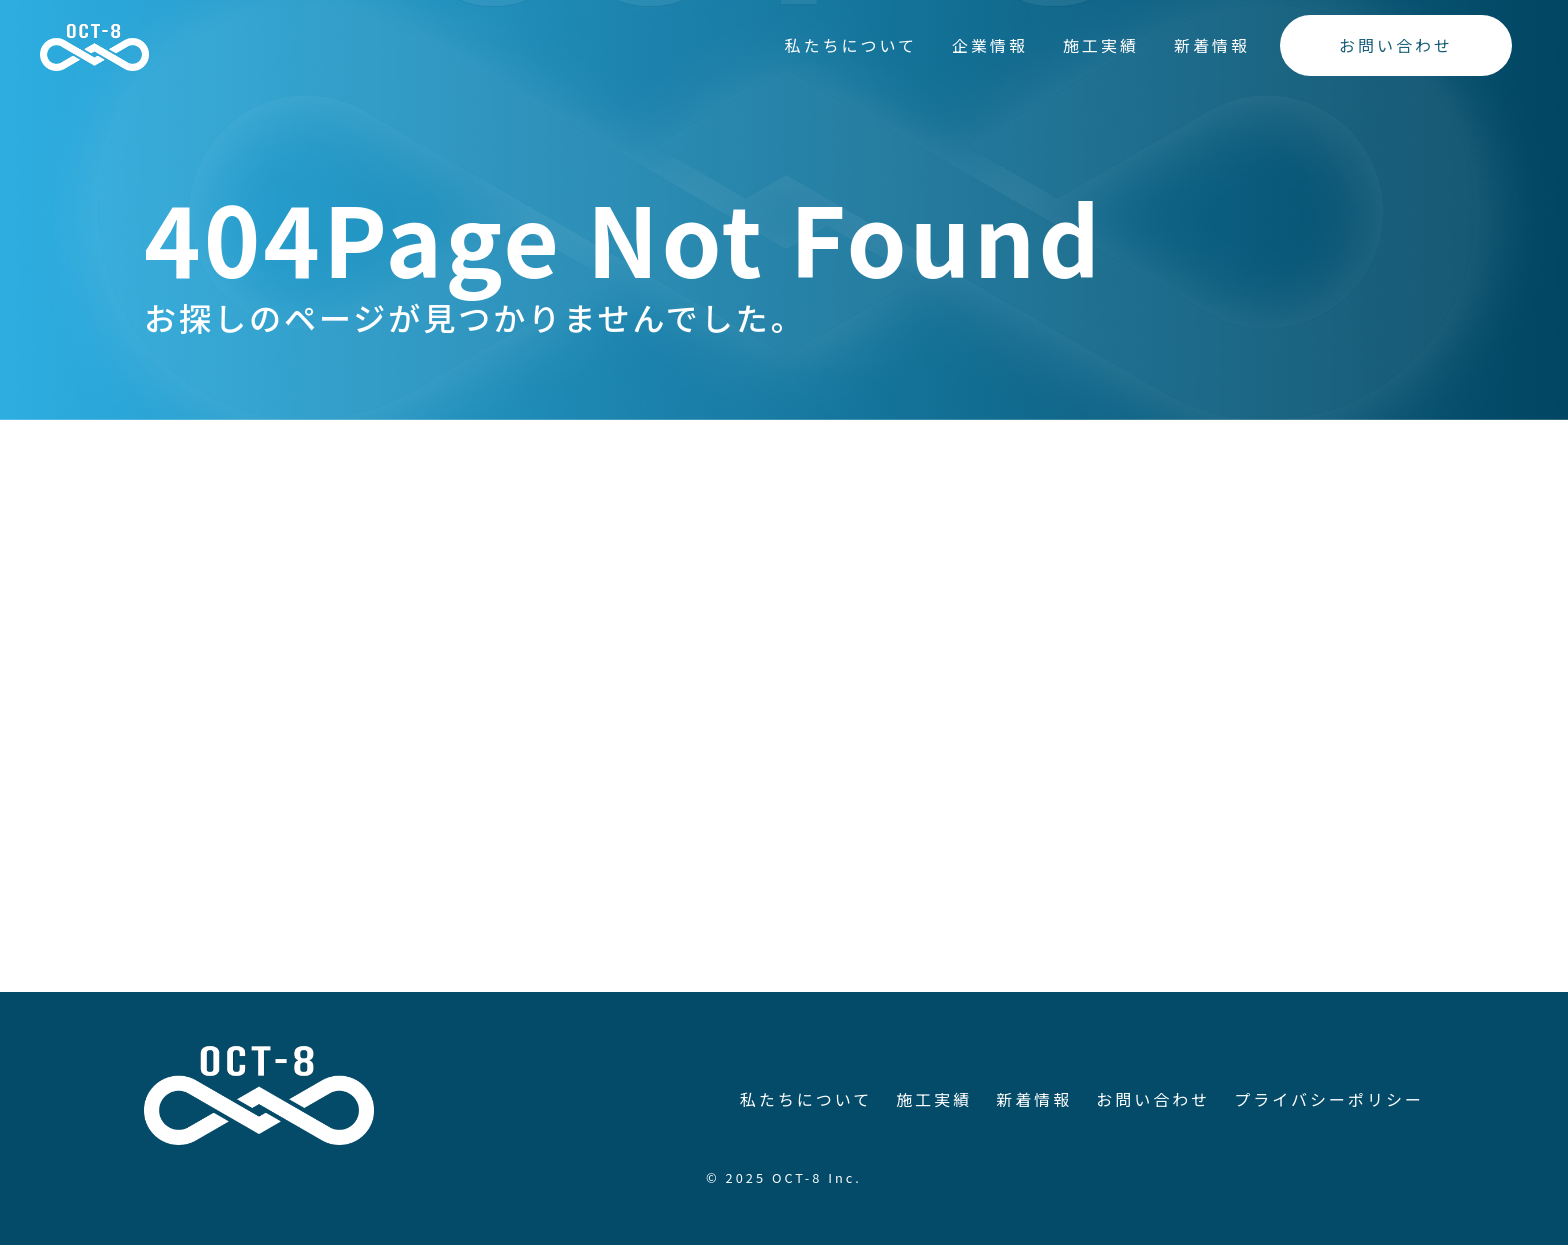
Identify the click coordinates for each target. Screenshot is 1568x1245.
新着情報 (1212, 45)
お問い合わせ (1396, 45)
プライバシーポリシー (1329, 1099)
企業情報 (990, 45)
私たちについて (850, 45)
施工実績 (1101, 45)
